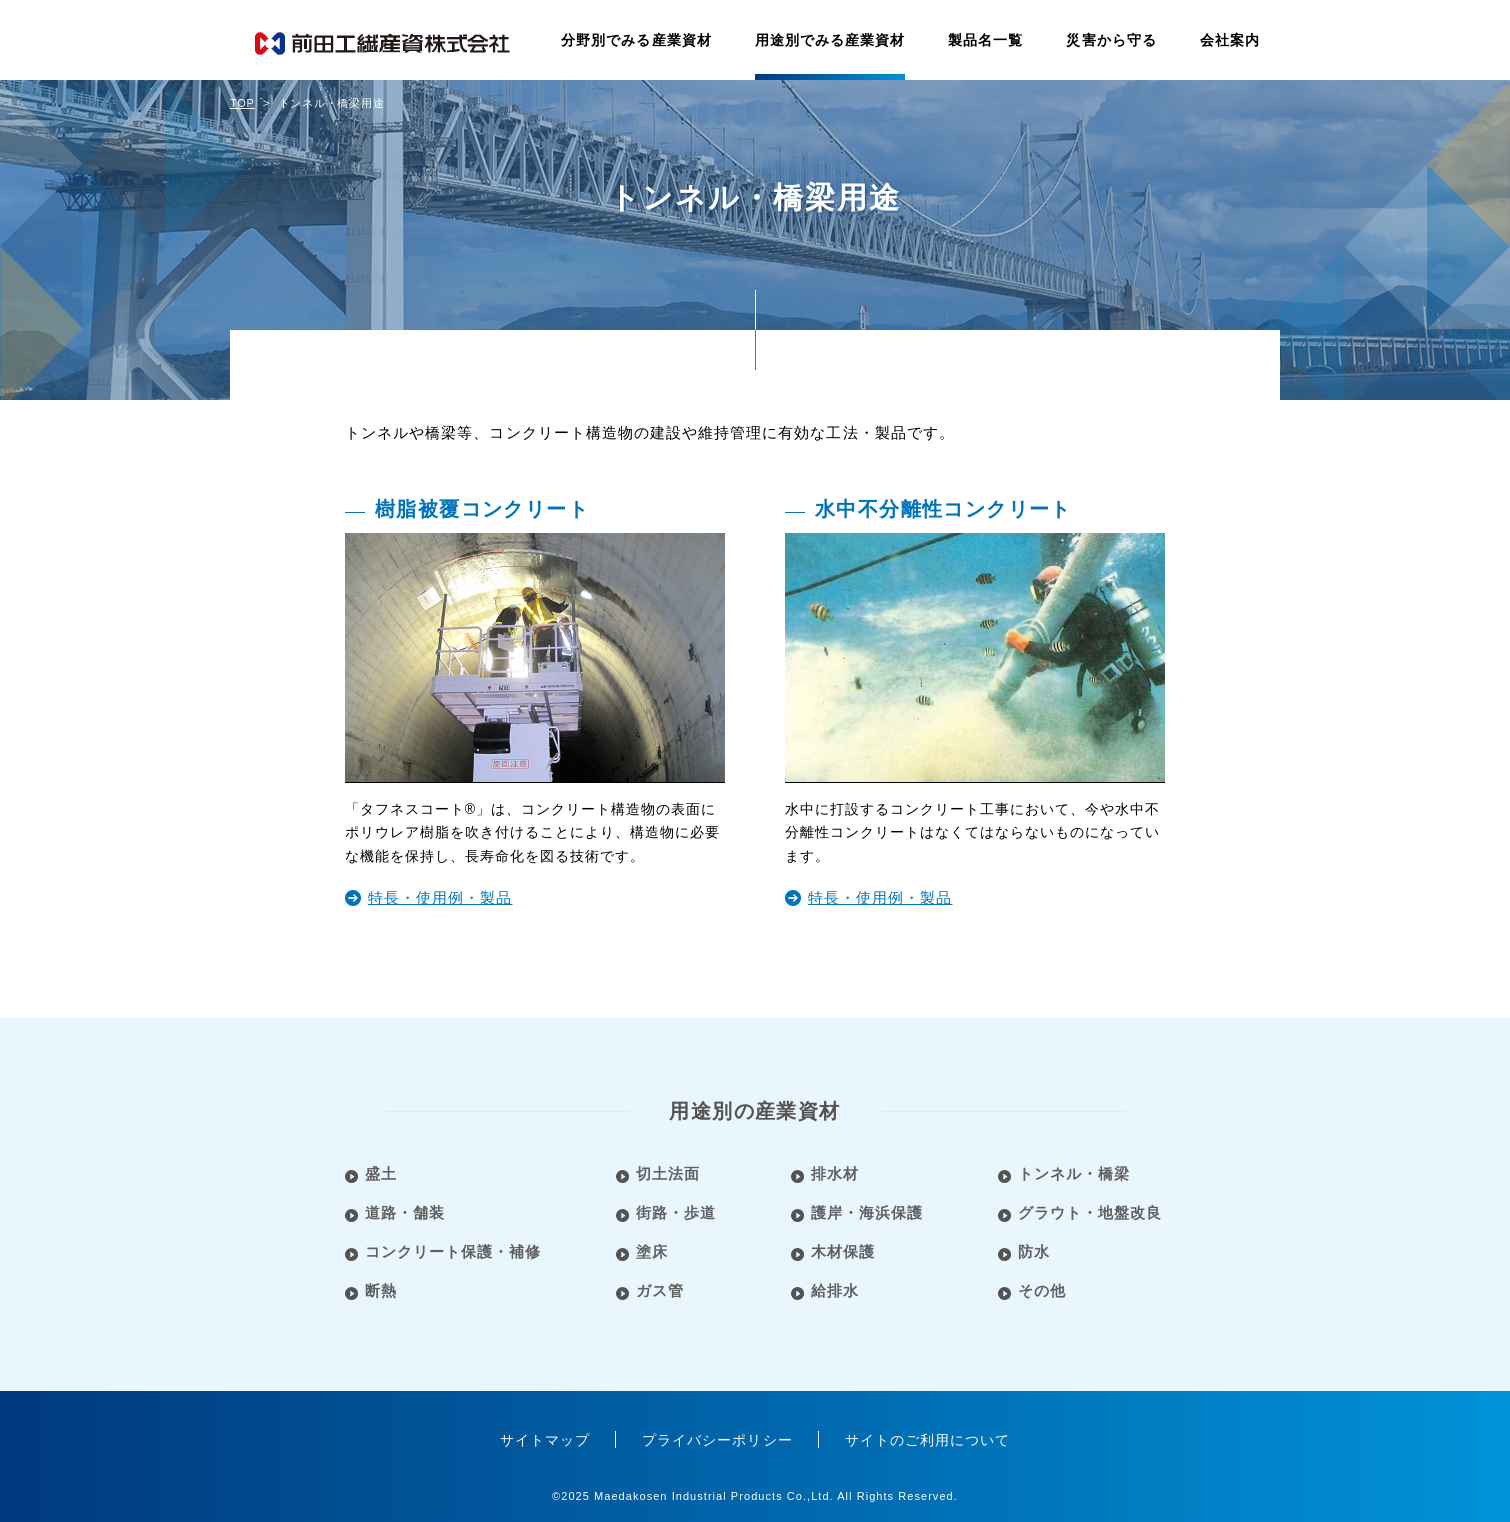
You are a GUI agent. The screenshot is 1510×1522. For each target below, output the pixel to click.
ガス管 (661, 1290)
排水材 (836, 1173)
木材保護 (844, 1251)
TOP (242, 103)
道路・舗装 (405, 1212)
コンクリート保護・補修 (453, 1251)
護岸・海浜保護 (868, 1212)
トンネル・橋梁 (1076, 1173)
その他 (1044, 1290)
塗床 (653, 1251)
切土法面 (669, 1173)
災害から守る (1111, 40)
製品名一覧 (985, 40)
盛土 (381, 1173)
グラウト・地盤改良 (1092, 1212)
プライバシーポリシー (717, 1440)
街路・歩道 (677, 1212)
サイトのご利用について (928, 1440)
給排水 (836, 1290)
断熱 (381, 1290)
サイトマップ (545, 1440)
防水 (1036, 1251)
